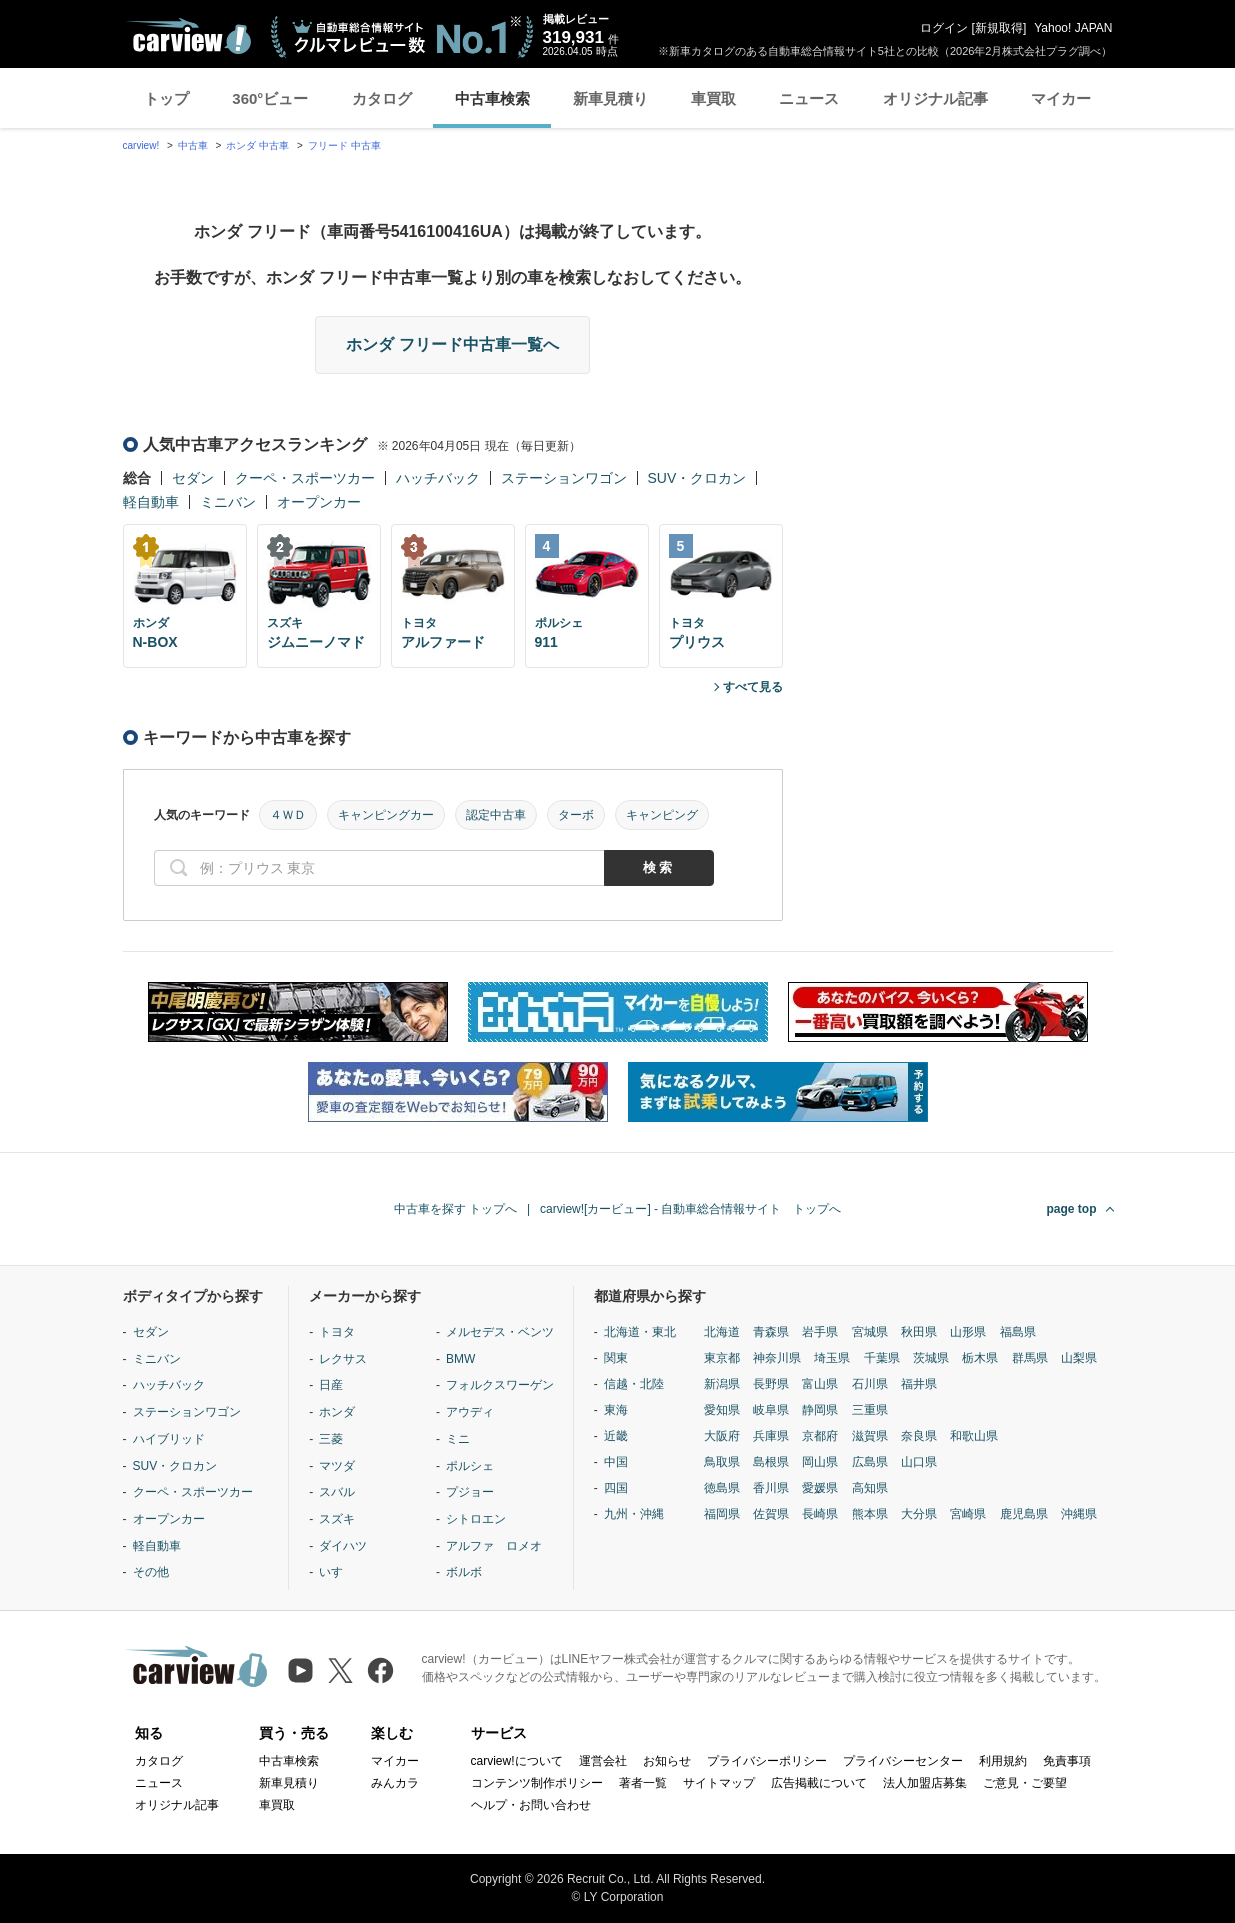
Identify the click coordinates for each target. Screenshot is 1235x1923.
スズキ (337, 1519)
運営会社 (603, 1761)
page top (1072, 1209)
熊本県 (870, 1514)
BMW (460, 1359)
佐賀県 (771, 1514)
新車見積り (610, 98)
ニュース (809, 98)
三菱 (331, 1439)
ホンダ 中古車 (257, 145)
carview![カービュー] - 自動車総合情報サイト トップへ (690, 1209)
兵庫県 (771, 1436)
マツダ (337, 1466)
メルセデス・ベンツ (500, 1332)
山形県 (968, 1332)
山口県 (919, 1462)
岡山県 (820, 1462)
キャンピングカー (386, 815)
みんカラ (395, 1783)
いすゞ (337, 1572)
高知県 (870, 1488)
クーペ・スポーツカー (305, 478)
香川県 (771, 1488)
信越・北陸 (634, 1384)
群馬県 (1030, 1358)
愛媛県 (820, 1488)
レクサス (343, 1359)
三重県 (870, 1410)
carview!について (517, 1761)
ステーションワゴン (564, 478)
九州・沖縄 (634, 1514)
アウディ (470, 1412)
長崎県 (820, 1514)
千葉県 (882, 1358)
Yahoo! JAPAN (1073, 28)
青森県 (771, 1332)
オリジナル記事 (935, 98)
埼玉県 (832, 1358)
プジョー (470, 1492)
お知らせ (667, 1761)
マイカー (1061, 98)
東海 (616, 1410)
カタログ (382, 98)
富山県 (820, 1384)
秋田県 (919, 1332)
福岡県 (722, 1514)
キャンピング (662, 815)
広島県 (870, 1462)
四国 (616, 1488)
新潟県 (722, 1384)
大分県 (919, 1514)
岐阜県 (771, 1410)
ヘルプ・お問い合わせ (531, 1805)
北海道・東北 (640, 1332)
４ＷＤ (288, 815)
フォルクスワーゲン (500, 1385)
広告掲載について (819, 1783)
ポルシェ (470, 1466)
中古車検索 (492, 98)
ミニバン (228, 502)
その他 (151, 1572)
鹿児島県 (1024, 1514)
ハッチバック (438, 478)
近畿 (616, 1436)
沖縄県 (1079, 1514)
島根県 (771, 1462)
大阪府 (722, 1436)
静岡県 (820, 1410)
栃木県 (980, 1358)
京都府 (820, 1436)
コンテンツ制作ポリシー (537, 1783)
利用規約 (1003, 1761)
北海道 (722, 1332)
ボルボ (464, 1572)
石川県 (870, 1384)
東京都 (722, 1358)
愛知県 (722, 1410)
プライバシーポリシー (767, 1761)
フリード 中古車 (344, 145)
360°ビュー (270, 98)
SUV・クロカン (697, 478)
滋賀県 (870, 1436)
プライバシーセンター (903, 1761)
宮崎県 (968, 1514)
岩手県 (820, 1332)
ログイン (944, 28)
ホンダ (337, 1412)
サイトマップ (719, 1783)
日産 (331, 1385)
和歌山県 (974, 1436)
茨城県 (931, 1358)
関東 (616, 1358)
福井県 (919, 1384)
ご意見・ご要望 (1025, 1783)
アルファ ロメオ (494, 1546)
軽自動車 (151, 502)
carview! (141, 145)
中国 (616, 1462)
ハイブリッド (169, 1439)
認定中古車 (496, 815)
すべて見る (753, 687)
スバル (337, 1492)
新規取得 (999, 28)
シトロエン (476, 1519)
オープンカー (319, 502)
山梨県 (1079, 1358)
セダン (193, 478)
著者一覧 (643, 1783)
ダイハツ (343, 1546)
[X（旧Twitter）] (340, 1670)
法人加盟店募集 (925, 1783)
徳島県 (722, 1488)
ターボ (576, 815)
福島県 (1018, 1332)
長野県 (771, 1384)
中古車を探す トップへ (455, 1209)
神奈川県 (777, 1358)
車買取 (713, 98)
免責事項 (1067, 1761)
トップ (166, 98)
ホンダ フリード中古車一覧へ (452, 344)
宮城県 (870, 1332)
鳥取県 (722, 1462)
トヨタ (337, 1332)
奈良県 (919, 1436)
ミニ (458, 1439)
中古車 (193, 145)
